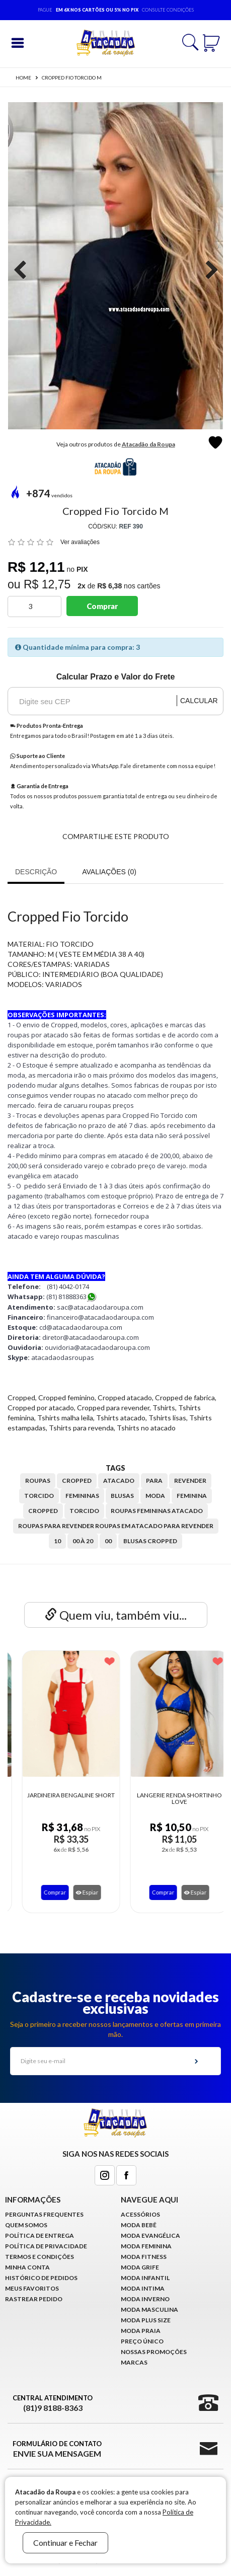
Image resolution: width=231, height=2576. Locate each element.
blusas (122, 1495)
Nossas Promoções (154, 2352)
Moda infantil (145, 2278)
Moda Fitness (144, 2256)
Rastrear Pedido (33, 2299)
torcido (39, 1495)
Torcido (84, 1510)
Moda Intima (143, 2288)
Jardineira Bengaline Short (168, 1795)
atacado (118, 1480)
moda (155, 1495)
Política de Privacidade (46, 2246)
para (154, 1480)
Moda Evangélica (150, 2235)
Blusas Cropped (150, 1541)
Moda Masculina (149, 2309)
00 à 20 (82, 1541)
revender (190, 1480)
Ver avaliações (80, 542)
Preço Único (142, 2341)
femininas (82, 1495)
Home (23, 77)
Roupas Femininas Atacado (157, 1510)
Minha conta (27, 2267)
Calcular (199, 701)
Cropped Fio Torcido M (72, 77)
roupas (37, 1480)
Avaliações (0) (109, 872)
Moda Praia (141, 2330)
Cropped (43, 1510)
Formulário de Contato (57, 2449)
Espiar (76, 1892)
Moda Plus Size (146, 2320)
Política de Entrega (39, 2235)
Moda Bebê (139, 2225)
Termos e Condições (39, 2256)
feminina (192, 1495)
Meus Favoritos (32, 2288)
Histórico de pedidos (41, 2278)
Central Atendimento (53, 2403)
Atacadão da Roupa (148, 444)
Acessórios (140, 2214)
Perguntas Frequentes (44, 2214)
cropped (77, 1480)
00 (108, 1541)
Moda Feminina (146, 2246)
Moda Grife (140, 2267)
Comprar (102, 606)
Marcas (134, 2362)
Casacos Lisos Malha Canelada (61, 1798)
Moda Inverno (145, 2299)
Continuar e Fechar (65, 2542)
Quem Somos (26, 2225)
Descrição (36, 872)
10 (57, 1541)
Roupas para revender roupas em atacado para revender (115, 1526)
